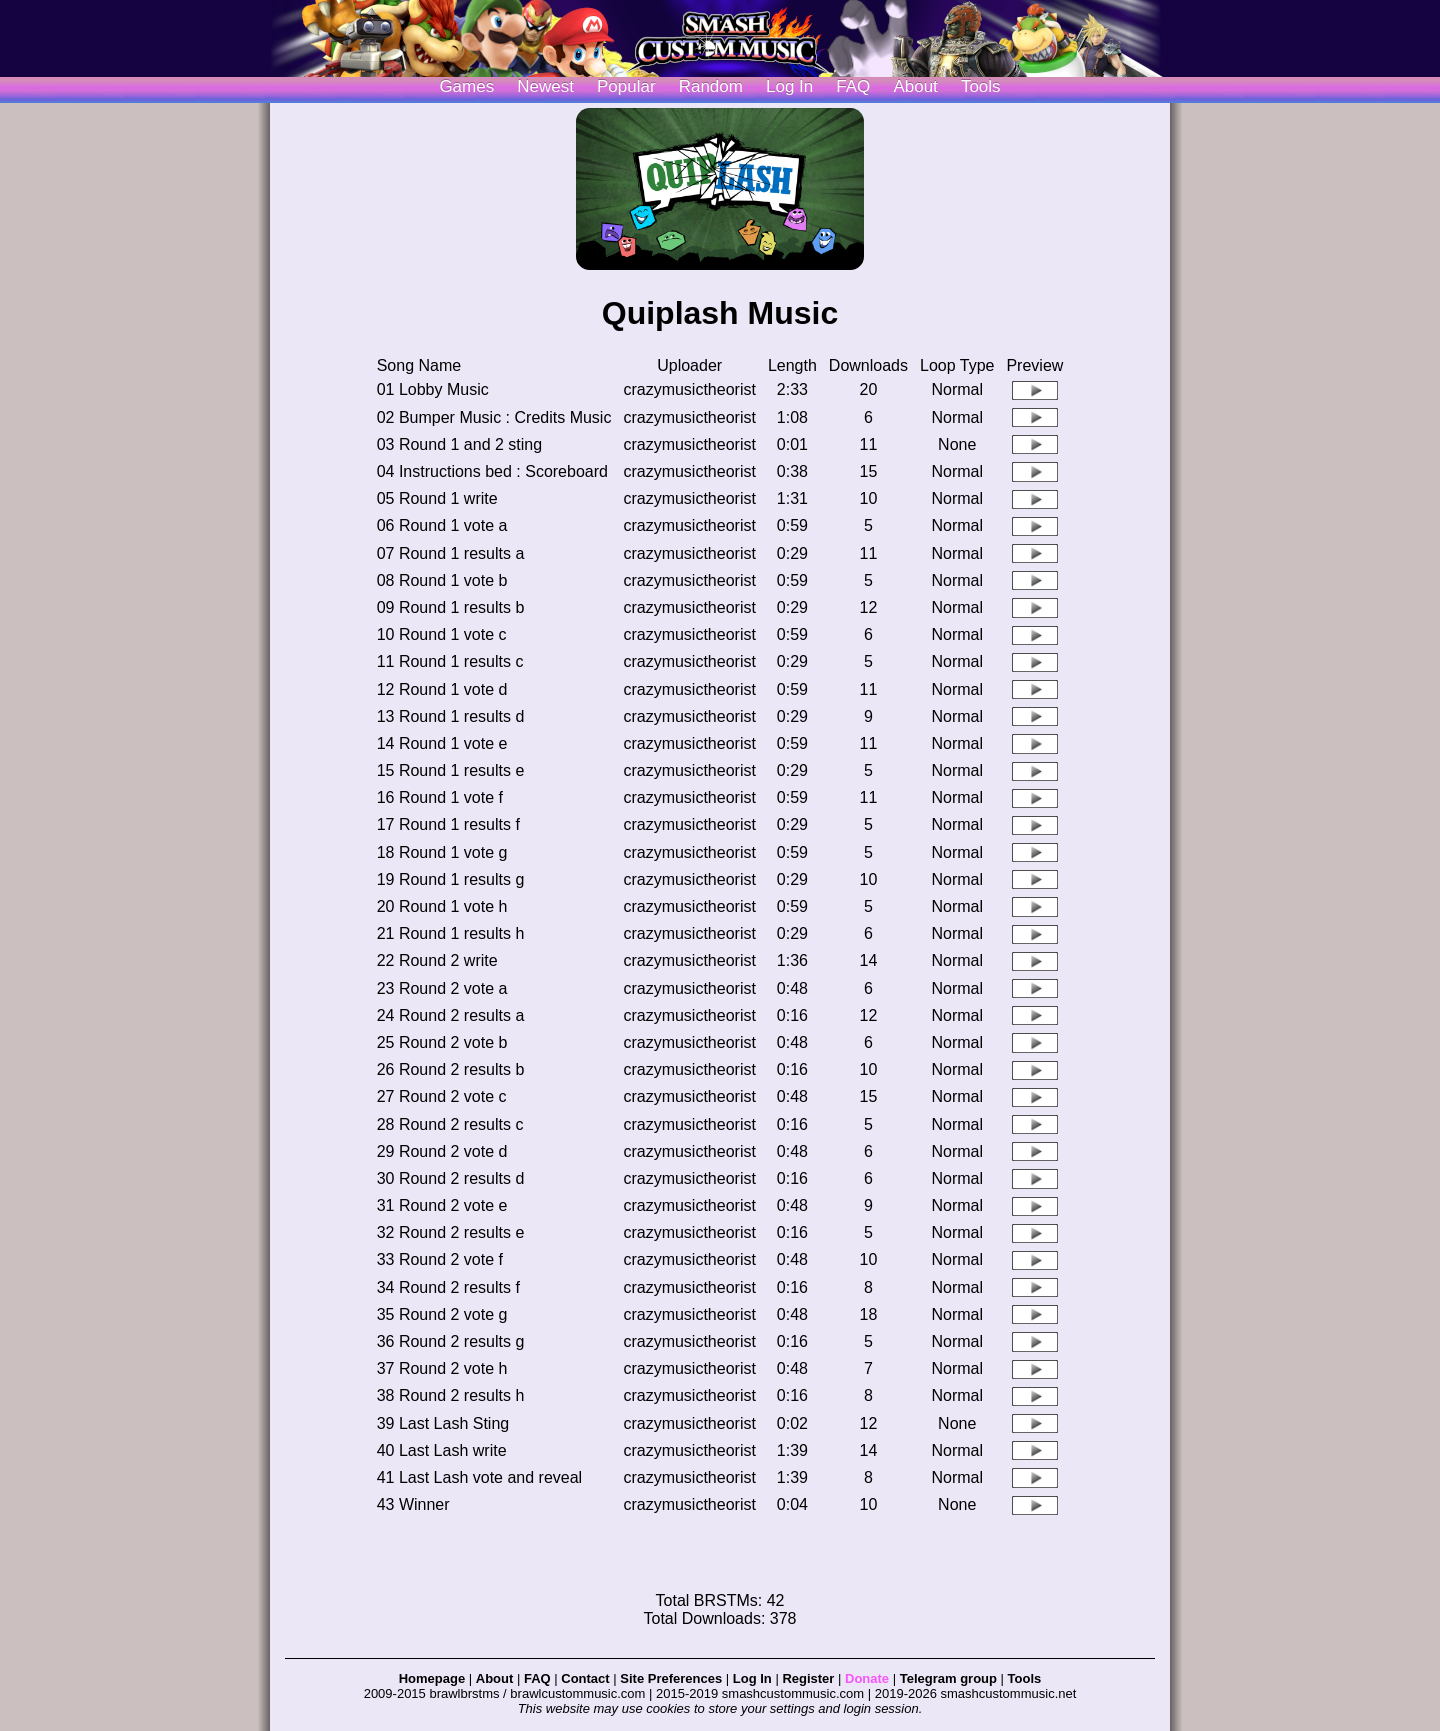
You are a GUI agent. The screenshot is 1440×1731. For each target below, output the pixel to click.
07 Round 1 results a (451, 553)
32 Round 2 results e (451, 1232)
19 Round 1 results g (451, 879)
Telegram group (948, 1678)
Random (711, 86)
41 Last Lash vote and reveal (479, 1477)
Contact (585, 1678)
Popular (626, 86)
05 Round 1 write (437, 498)
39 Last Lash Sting (443, 1423)
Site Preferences (671, 1678)
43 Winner (413, 1504)
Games (466, 86)
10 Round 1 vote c (442, 634)
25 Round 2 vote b (442, 1042)
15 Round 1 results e (451, 770)
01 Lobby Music (433, 389)
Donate (867, 1678)
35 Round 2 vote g (442, 1314)
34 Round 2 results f (448, 1287)
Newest (545, 86)
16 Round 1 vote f (440, 797)
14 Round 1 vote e (442, 743)
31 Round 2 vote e (442, 1205)
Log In (752, 1678)
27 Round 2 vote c (442, 1096)
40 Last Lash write (442, 1450)
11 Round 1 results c (450, 661)
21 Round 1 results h (451, 933)
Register (808, 1678)
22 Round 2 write (437, 960)
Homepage (432, 1678)
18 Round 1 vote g (442, 852)
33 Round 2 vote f (440, 1259)
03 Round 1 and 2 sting (459, 444)
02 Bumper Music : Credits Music (494, 417)
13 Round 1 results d (451, 716)
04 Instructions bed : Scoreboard (492, 471)
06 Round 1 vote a (442, 525)
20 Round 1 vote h (442, 906)
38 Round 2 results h (451, 1395)
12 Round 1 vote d (442, 689)
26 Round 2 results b (451, 1069)
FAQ (853, 86)
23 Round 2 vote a (442, 988)
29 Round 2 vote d (442, 1151)
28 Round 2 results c (450, 1124)
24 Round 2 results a (451, 1015)
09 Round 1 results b (451, 607)
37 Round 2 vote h (442, 1368)
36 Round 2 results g (451, 1341)
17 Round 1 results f (448, 824)
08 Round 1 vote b (442, 580)
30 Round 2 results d (451, 1178)
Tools (981, 86)
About (915, 86)
